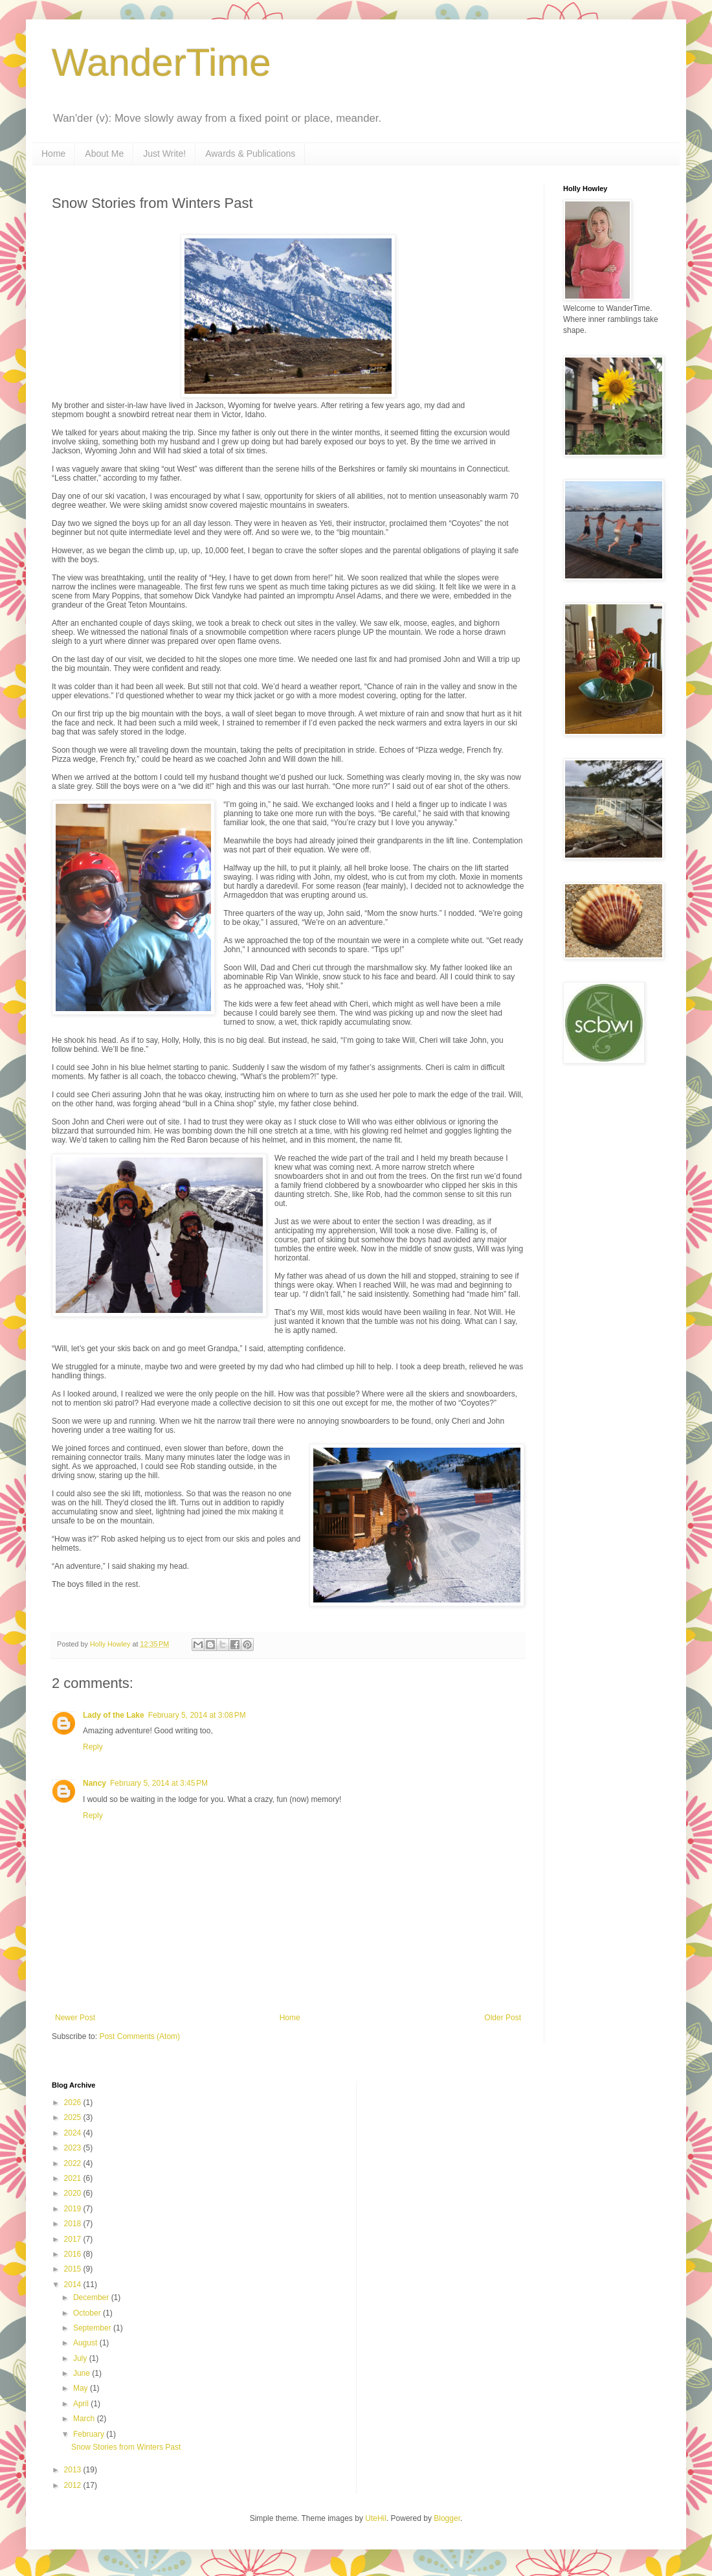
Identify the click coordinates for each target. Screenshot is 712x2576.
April (82, 2403)
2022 (73, 2163)
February (89, 2434)
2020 (73, 2193)
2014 (73, 2284)
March (85, 2418)
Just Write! (164, 153)
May (81, 2388)
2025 (73, 2117)
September (93, 2327)
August (86, 2342)
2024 (73, 2132)
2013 (73, 2469)
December (92, 2297)
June (82, 2373)
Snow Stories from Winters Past (126, 2447)
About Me (104, 153)
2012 (73, 2485)
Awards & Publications (250, 153)
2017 (73, 2239)
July (81, 2358)
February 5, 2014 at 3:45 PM (159, 1783)
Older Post (502, 2017)
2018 (73, 2223)
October (88, 2313)
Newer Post (75, 2017)
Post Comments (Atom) (139, 2036)
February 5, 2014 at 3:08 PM (197, 1715)
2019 (73, 2208)
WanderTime (161, 62)
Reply (93, 1746)
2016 (73, 2254)
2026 (73, 2102)
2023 (73, 2147)
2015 (73, 2269)
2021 (73, 2178)
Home (53, 153)
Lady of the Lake (113, 1715)
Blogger (447, 2518)
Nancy (94, 1783)
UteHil (375, 2518)
